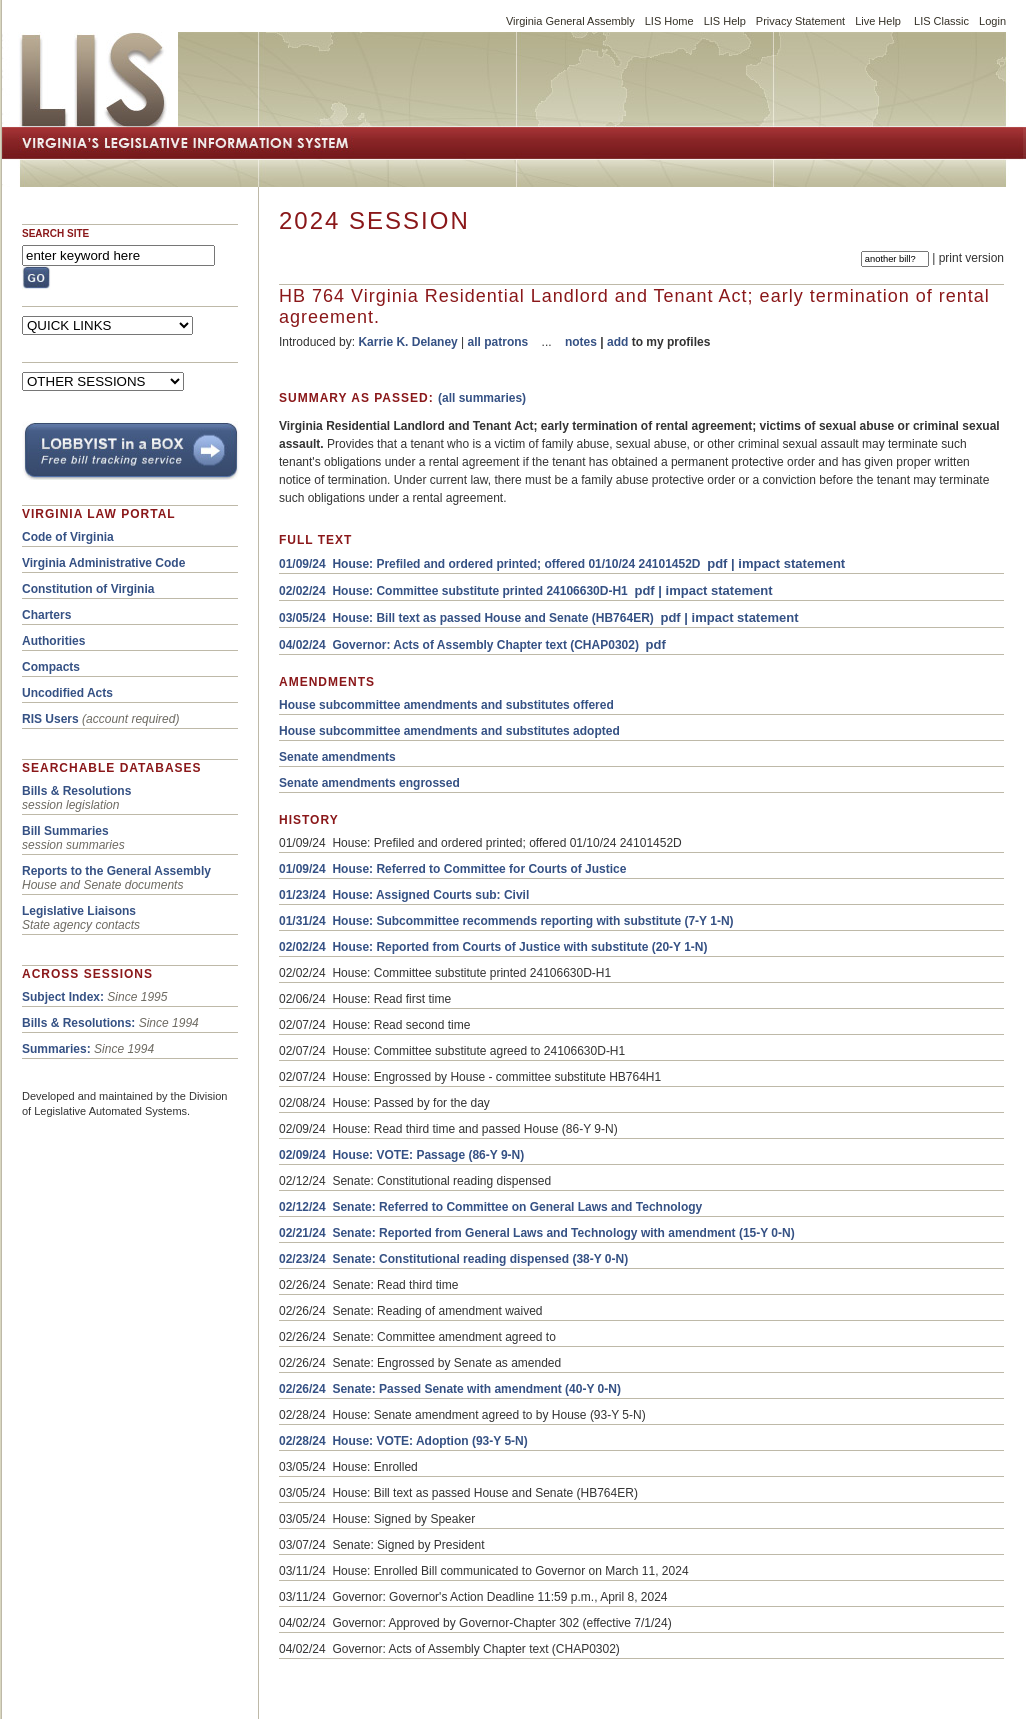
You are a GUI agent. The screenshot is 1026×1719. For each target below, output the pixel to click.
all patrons (498, 342)
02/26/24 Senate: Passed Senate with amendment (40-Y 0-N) (450, 1389)
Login (992, 21)
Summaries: (56, 1049)
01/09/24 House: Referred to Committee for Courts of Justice (452, 869)
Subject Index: (63, 997)
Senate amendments (337, 757)
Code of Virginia (68, 537)
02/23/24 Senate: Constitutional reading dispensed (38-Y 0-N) (453, 1259)
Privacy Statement (800, 21)
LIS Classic (941, 21)
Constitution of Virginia (88, 589)
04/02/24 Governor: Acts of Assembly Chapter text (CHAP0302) (459, 645)
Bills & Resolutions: (78, 1023)
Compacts (51, 667)
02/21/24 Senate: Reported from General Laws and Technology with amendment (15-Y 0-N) (537, 1233)
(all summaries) (482, 398)
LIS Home (669, 21)
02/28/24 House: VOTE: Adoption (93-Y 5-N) (403, 1441)
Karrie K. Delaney (407, 342)
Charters (46, 615)
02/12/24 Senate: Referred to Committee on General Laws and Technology (490, 1207)
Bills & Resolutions (76, 791)
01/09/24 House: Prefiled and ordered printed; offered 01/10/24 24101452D (490, 564)
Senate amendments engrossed (369, 783)
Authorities (53, 641)
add (617, 342)
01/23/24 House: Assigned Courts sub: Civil (404, 895)
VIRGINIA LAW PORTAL (99, 514)
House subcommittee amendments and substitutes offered (446, 705)
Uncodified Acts (67, 693)
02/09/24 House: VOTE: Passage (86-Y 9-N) (401, 1155)
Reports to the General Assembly (116, 871)
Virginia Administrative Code (103, 563)
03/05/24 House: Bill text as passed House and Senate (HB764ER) (466, 618)
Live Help (878, 21)
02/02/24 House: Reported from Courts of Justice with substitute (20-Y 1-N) (493, 947)
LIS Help (725, 21)
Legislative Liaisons (79, 911)
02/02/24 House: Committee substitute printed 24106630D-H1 (453, 591)
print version (971, 258)
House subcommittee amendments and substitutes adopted (449, 731)
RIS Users (50, 719)
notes (581, 342)
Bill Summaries (65, 831)
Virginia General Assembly (570, 21)
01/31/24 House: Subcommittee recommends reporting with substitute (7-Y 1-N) (506, 921)
